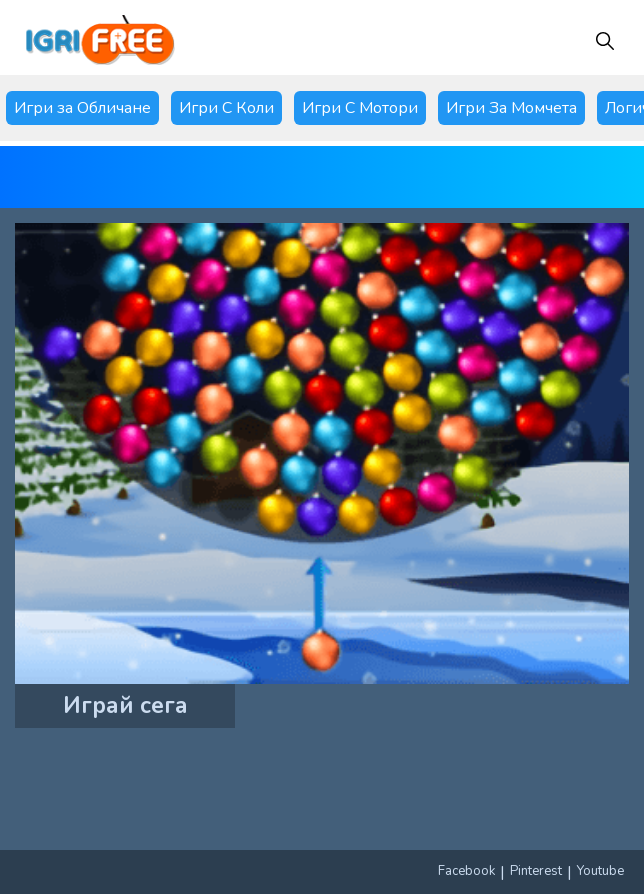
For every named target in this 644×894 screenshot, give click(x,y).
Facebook (466, 871)
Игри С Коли (226, 108)
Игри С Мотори (360, 108)
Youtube (600, 871)
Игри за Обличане (82, 108)
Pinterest (536, 871)
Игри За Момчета (511, 108)
